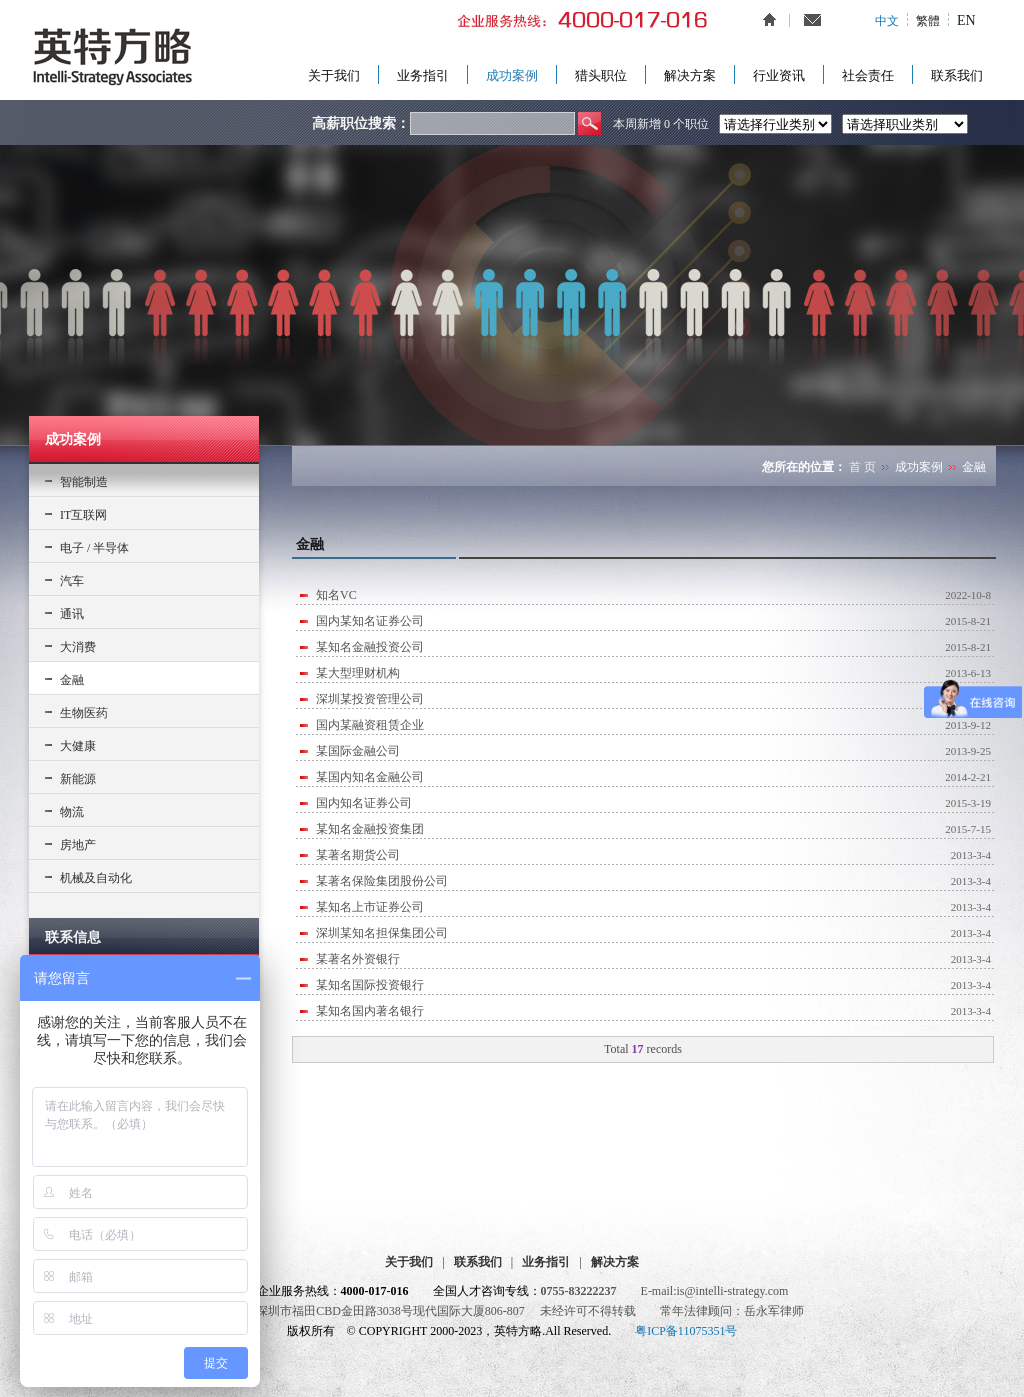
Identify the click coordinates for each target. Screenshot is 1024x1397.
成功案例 (512, 75)
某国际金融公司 (358, 751)
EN (966, 20)
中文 (887, 21)
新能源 (78, 779)
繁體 (928, 21)
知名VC (336, 595)
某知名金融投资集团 (370, 829)
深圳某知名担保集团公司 (382, 933)
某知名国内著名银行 (370, 1011)
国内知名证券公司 (364, 803)
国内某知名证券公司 (370, 621)
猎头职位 (601, 75)
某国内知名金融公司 (370, 777)
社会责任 (868, 75)
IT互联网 (83, 515)
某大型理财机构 (358, 673)
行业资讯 (779, 75)
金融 (72, 680)
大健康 (78, 746)
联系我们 (957, 75)
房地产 (78, 845)
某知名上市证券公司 (370, 907)
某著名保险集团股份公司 (382, 881)
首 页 (862, 467)
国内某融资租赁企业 (370, 725)
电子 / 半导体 (94, 548)
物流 (72, 812)
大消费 (78, 647)
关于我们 (334, 75)
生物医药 (84, 713)
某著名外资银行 (358, 959)
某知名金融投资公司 (370, 647)
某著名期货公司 (358, 855)
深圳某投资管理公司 (370, 699)
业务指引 (423, 75)
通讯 (72, 614)
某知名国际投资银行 (370, 985)
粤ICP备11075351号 (686, 1331)
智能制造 (84, 482)
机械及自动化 (96, 878)
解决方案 (690, 75)
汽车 (72, 581)
